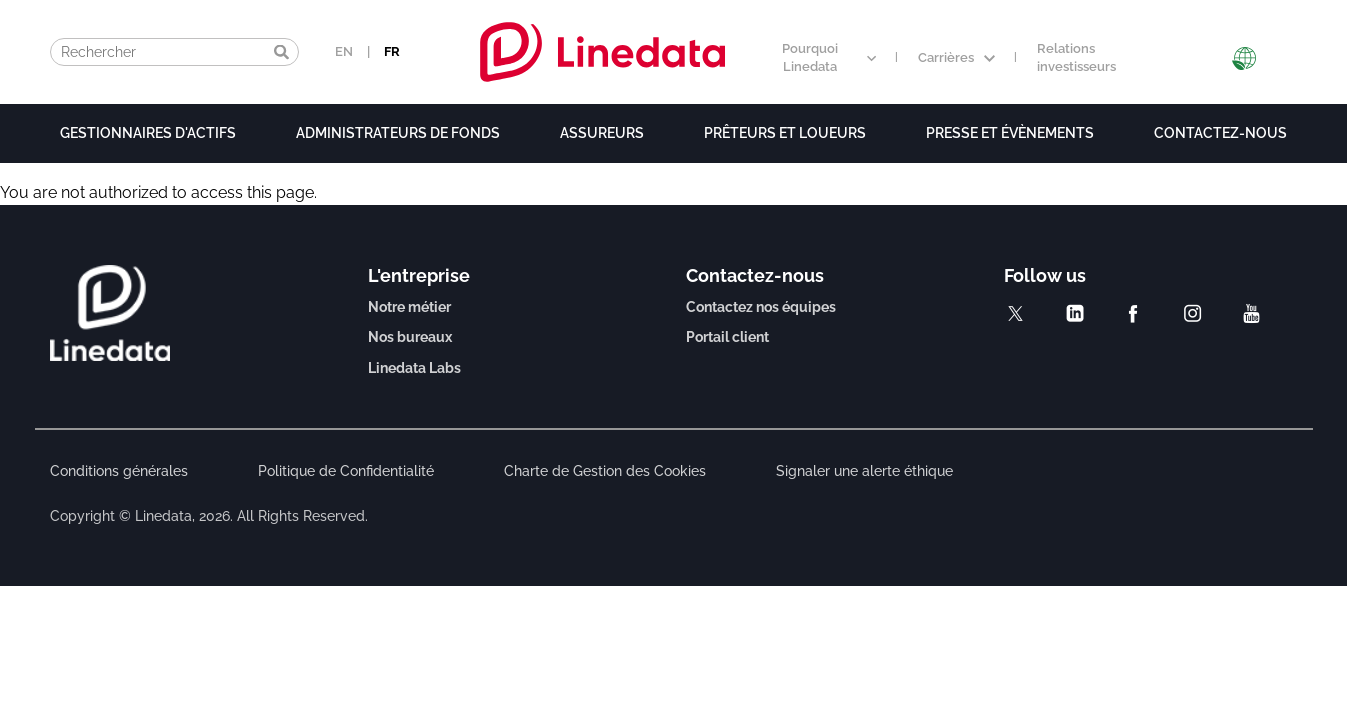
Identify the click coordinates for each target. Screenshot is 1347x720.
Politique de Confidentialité (346, 471)
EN (344, 51)
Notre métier (409, 307)
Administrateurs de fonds (398, 133)
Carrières (956, 57)
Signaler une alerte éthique (864, 471)
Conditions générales (119, 471)
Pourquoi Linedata (829, 58)
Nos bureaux (410, 337)
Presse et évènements (1010, 133)
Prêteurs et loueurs (785, 133)
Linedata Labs (414, 368)
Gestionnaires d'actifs (148, 133)
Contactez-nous (1220, 133)
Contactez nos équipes (761, 307)
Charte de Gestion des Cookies (605, 471)
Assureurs (602, 133)
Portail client (727, 337)
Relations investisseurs (1076, 58)
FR (392, 51)
